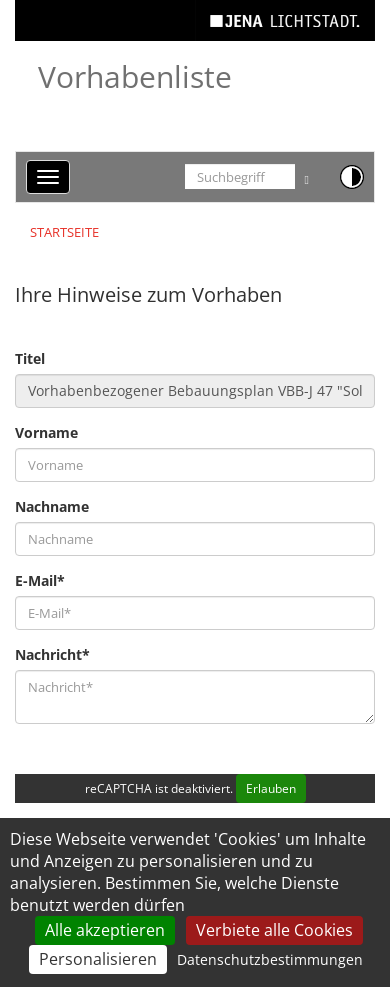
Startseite (64, 232)
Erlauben (271, 788)
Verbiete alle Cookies (274, 930)
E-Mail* (40, 580)
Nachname (52, 506)
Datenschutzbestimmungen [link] (270, 959)
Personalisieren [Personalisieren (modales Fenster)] (98, 959)
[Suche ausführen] (307, 176)
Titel (30, 358)
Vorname (46, 432)
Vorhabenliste (135, 76)
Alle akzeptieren (105, 930)
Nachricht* (52, 654)
